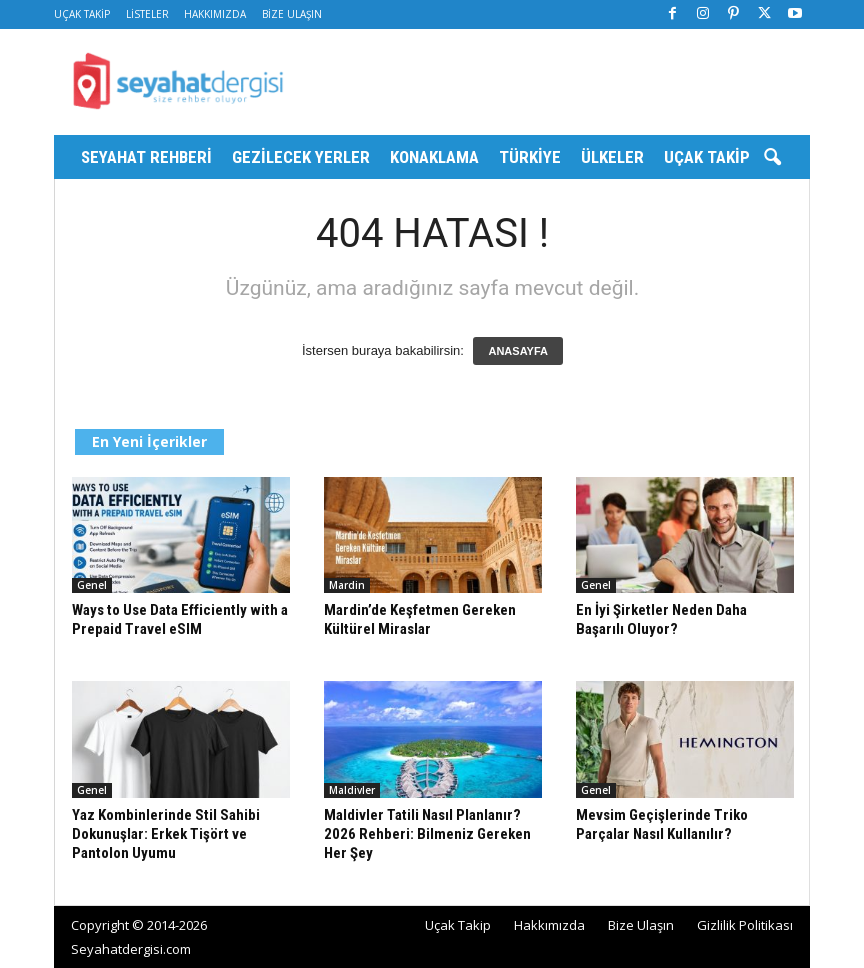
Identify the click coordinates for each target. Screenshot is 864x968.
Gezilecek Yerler (301, 157)
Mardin (347, 585)
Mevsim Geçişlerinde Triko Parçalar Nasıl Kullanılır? (662, 824)
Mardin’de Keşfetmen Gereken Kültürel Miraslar (420, 619)
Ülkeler (612, 157)
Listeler (147, 14)
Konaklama (434, 157)
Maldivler (352, 790)
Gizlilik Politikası (745, 925)
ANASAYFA (518, 351)
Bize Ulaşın (292, 14)
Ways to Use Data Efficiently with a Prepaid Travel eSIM (180, 619)
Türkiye (530, 157)
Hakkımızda (215, 14)
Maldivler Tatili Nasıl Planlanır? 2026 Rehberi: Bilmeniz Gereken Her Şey (427, 834)
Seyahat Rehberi (146, 157)
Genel (92, 585)
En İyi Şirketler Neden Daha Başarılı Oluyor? (661, 619)
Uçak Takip (82, 14)
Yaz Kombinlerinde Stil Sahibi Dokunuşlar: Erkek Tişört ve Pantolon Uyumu (166, 834)
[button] (772, 158)
